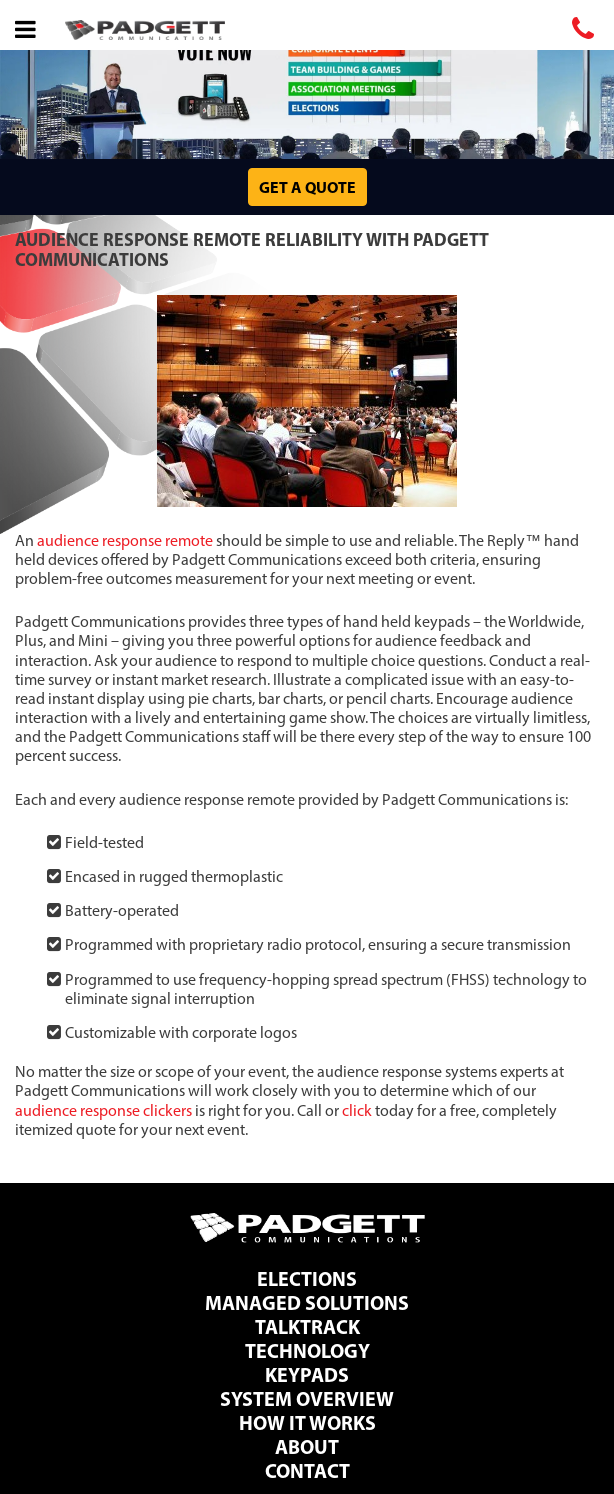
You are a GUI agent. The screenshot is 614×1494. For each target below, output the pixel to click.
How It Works (307, 1422)
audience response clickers (103, 1110)
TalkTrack (307, 1326)
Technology (307, 1350)
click (357, 1110)
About (307, 1446)
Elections (307, 1278)
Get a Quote (307, 187)
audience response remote (125, 540)
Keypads (307, 1374)
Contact (307, 1470)
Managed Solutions (307, 1302)
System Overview (307, 1398)
